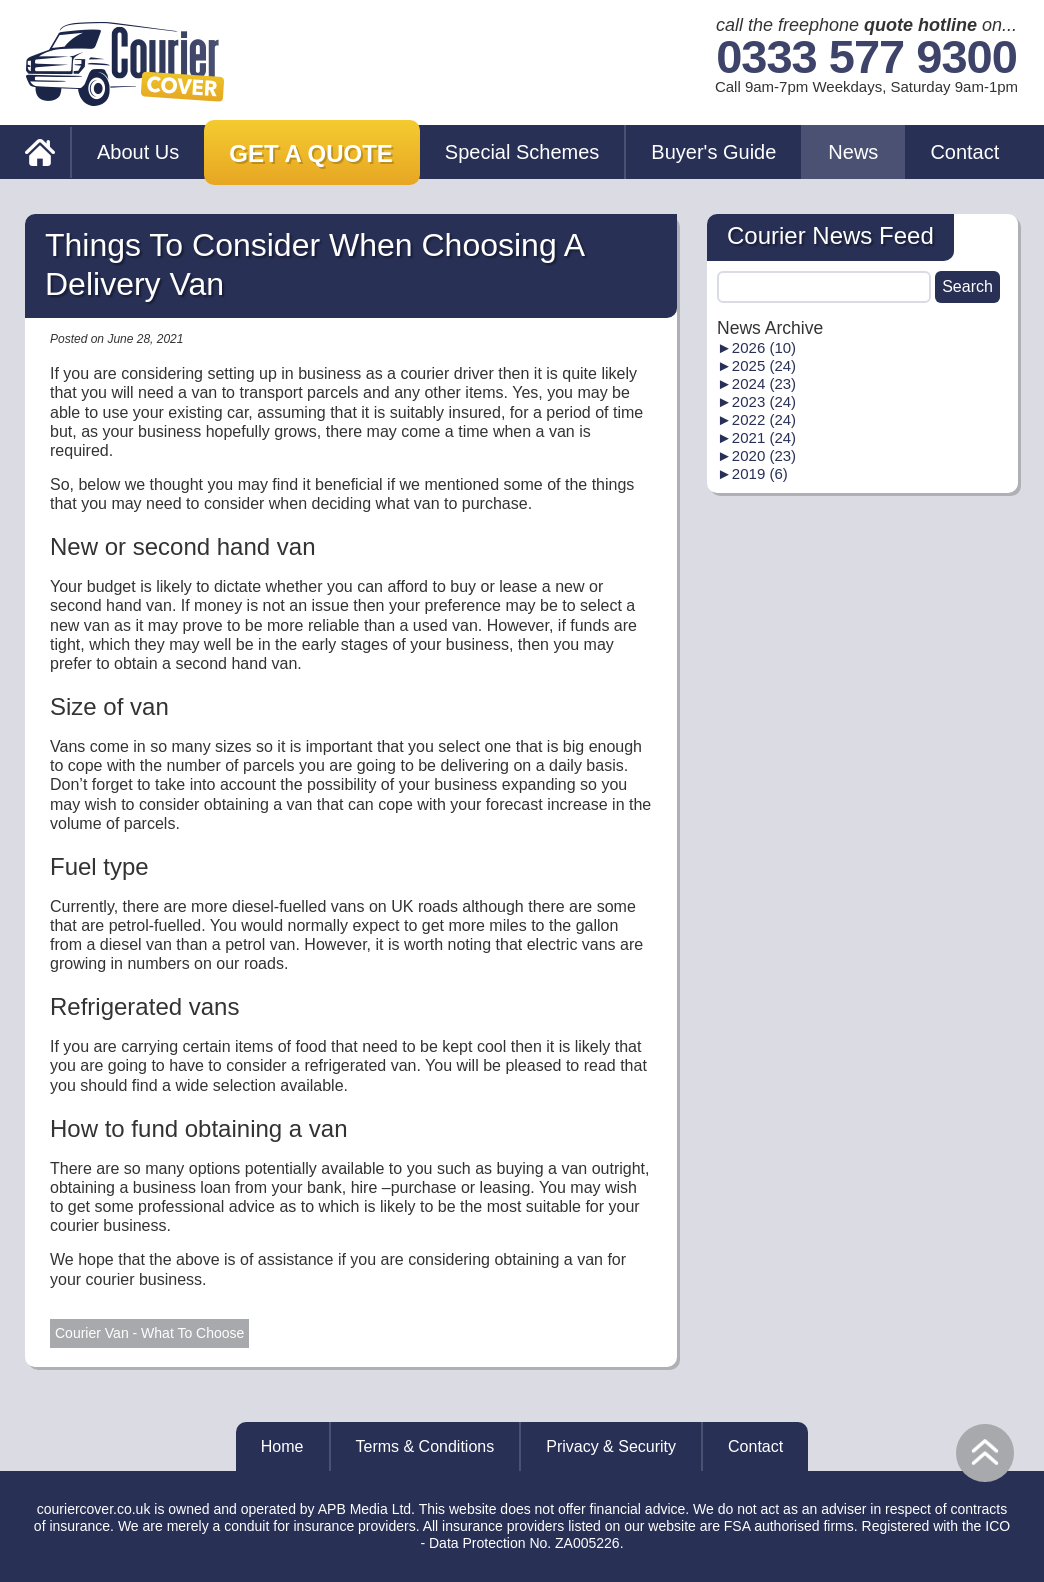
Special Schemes (522, 152)
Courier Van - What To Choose (149, 1333)
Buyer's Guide (713, 152)
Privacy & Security (611, 1446)
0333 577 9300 (866, 57)
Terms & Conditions (425, 1446)
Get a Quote (311, 153)
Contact (964, 152)
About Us (138, 152)
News (853, 152)
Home (282, 1446)
